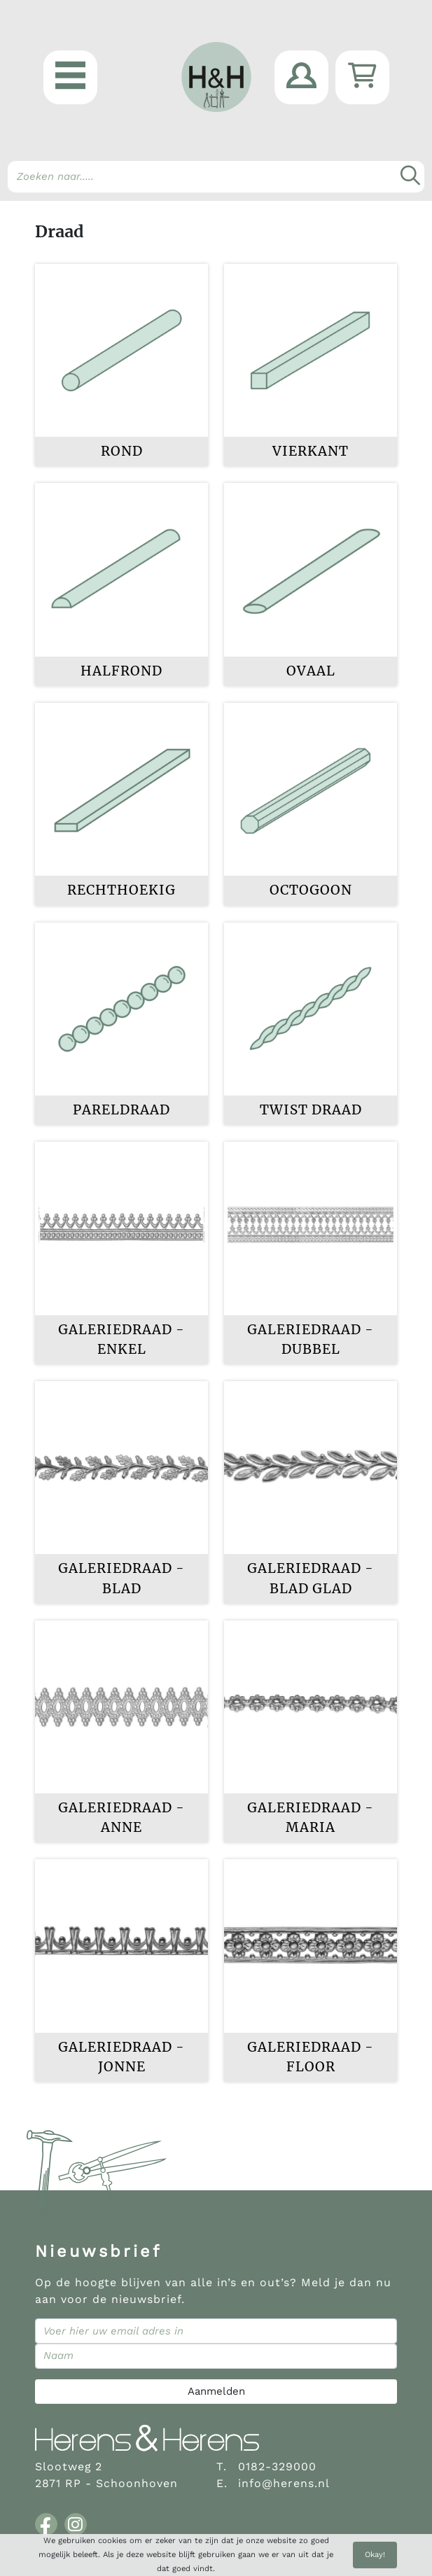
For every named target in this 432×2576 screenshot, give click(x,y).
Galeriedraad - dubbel (310, 1339)
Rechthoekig (121, 890)
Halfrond (121, 671)
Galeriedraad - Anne (121, 1817)
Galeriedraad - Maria (310, 1817)
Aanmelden (216, 2391)
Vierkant (310, 451)
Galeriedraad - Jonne (121, 2057)
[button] (70, 77)
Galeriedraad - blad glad (310, 1578)
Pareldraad (121, 1110)
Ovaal (310, 671)
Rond (122, 451)
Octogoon (311, 890)
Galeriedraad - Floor (310, 2057)
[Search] (216, 176)
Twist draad (311, 1110)
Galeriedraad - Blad (121, 1578)
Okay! (375, 2554)
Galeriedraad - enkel (121, 1339)
